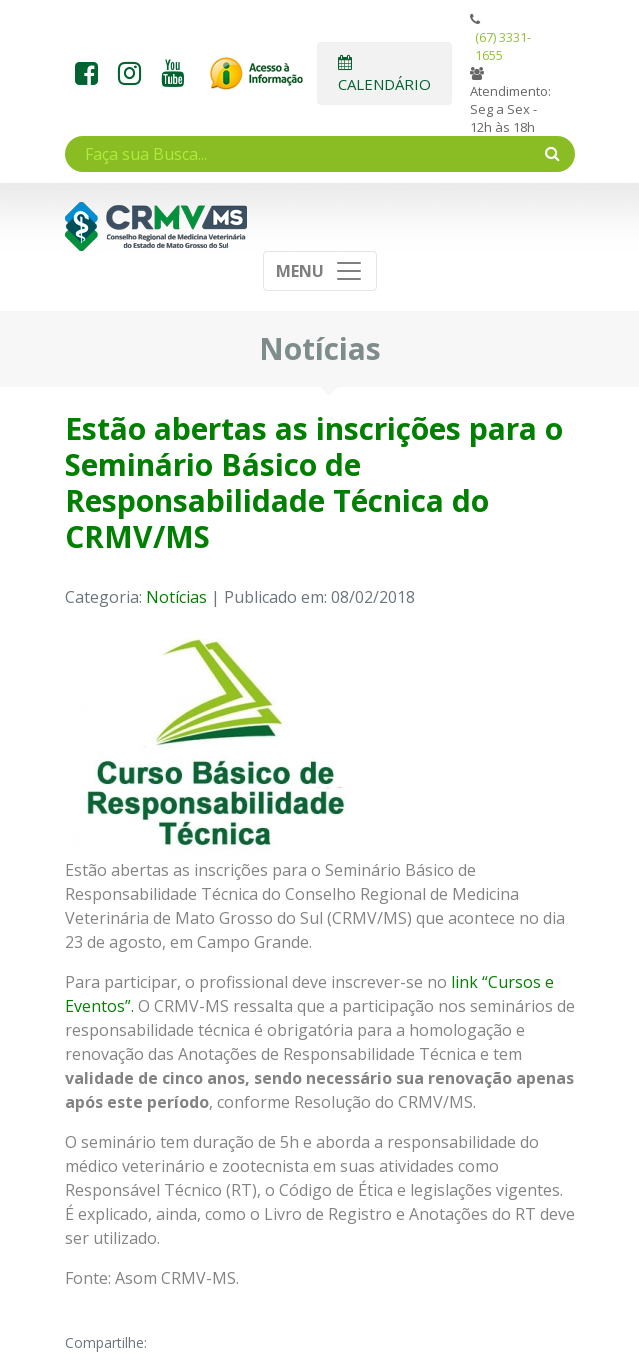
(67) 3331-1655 (503, 46)
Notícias (176, 597)
